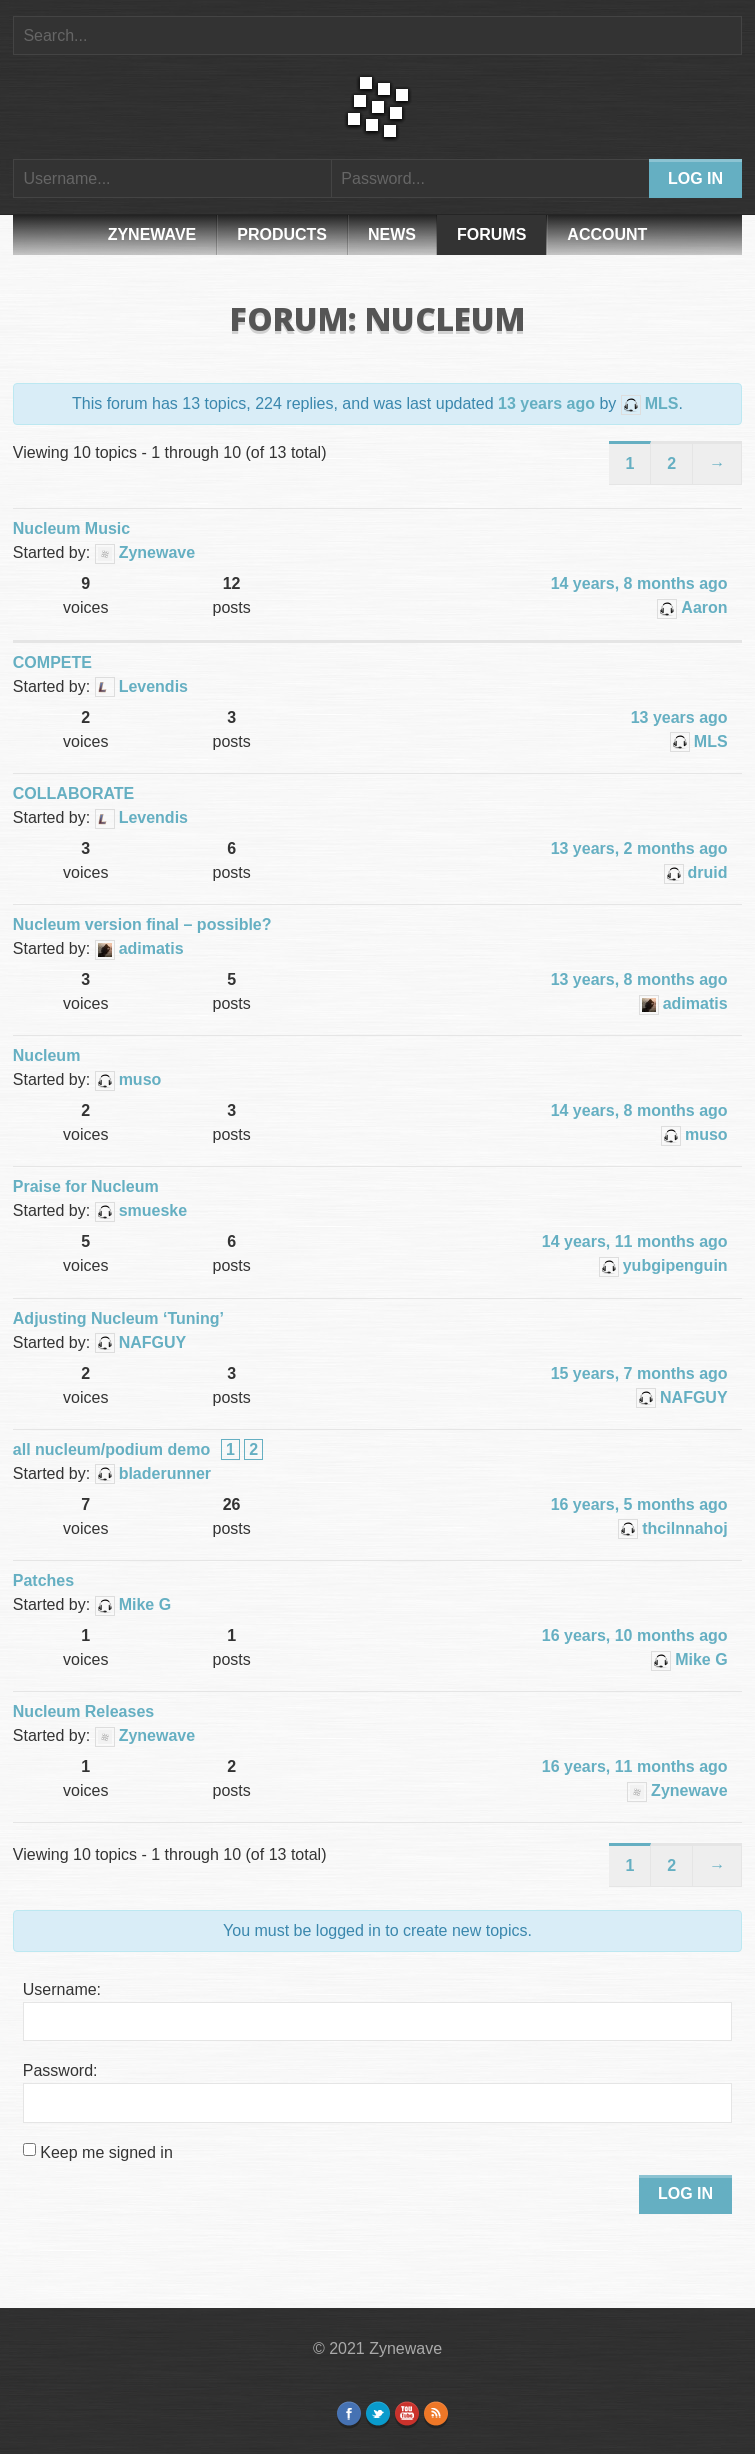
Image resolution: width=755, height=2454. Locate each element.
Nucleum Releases (83, 1711)
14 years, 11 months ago (635, 1241)
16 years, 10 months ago (635, 1635)
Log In (685, 2193)
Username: (62, 1989)
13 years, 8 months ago (639, 979)
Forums (491, 234)
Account (607, 234)
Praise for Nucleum (86, 1186)
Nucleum (47, 1055)
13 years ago (546, 403)
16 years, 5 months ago (639, 1504)
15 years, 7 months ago (639, 1373)
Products (282, 234)
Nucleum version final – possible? (142, 924)
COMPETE (52, 662)
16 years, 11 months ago (635, 1766)
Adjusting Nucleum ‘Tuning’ (118, 1318)
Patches (43, 1580)
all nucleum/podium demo (111, 1449)
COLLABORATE (73, 793)
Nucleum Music (71, 528)
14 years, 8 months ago (639, 583)
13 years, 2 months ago (639, 848)
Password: (60, 2070)
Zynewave (152, 234)
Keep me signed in (106, 2152)
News (392, 234)
